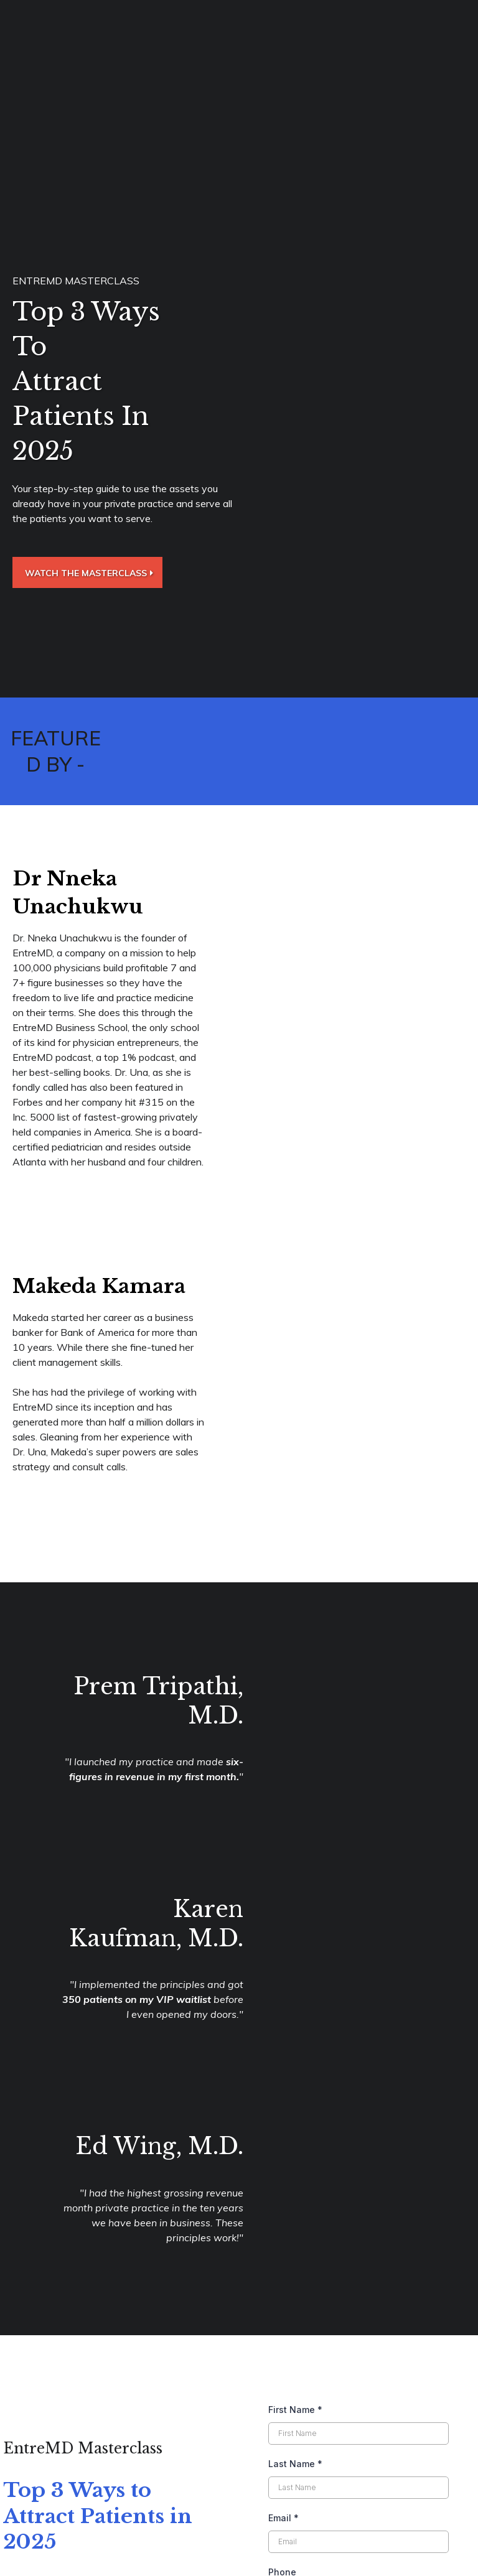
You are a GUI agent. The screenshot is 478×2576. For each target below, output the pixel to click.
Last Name (295, 2254)
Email (283, 2308)
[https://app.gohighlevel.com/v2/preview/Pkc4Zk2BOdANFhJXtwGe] (239, 2522)
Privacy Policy (438, 2556)
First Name (295, 2200)
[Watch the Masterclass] (87, 572)
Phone (282, 2363)
